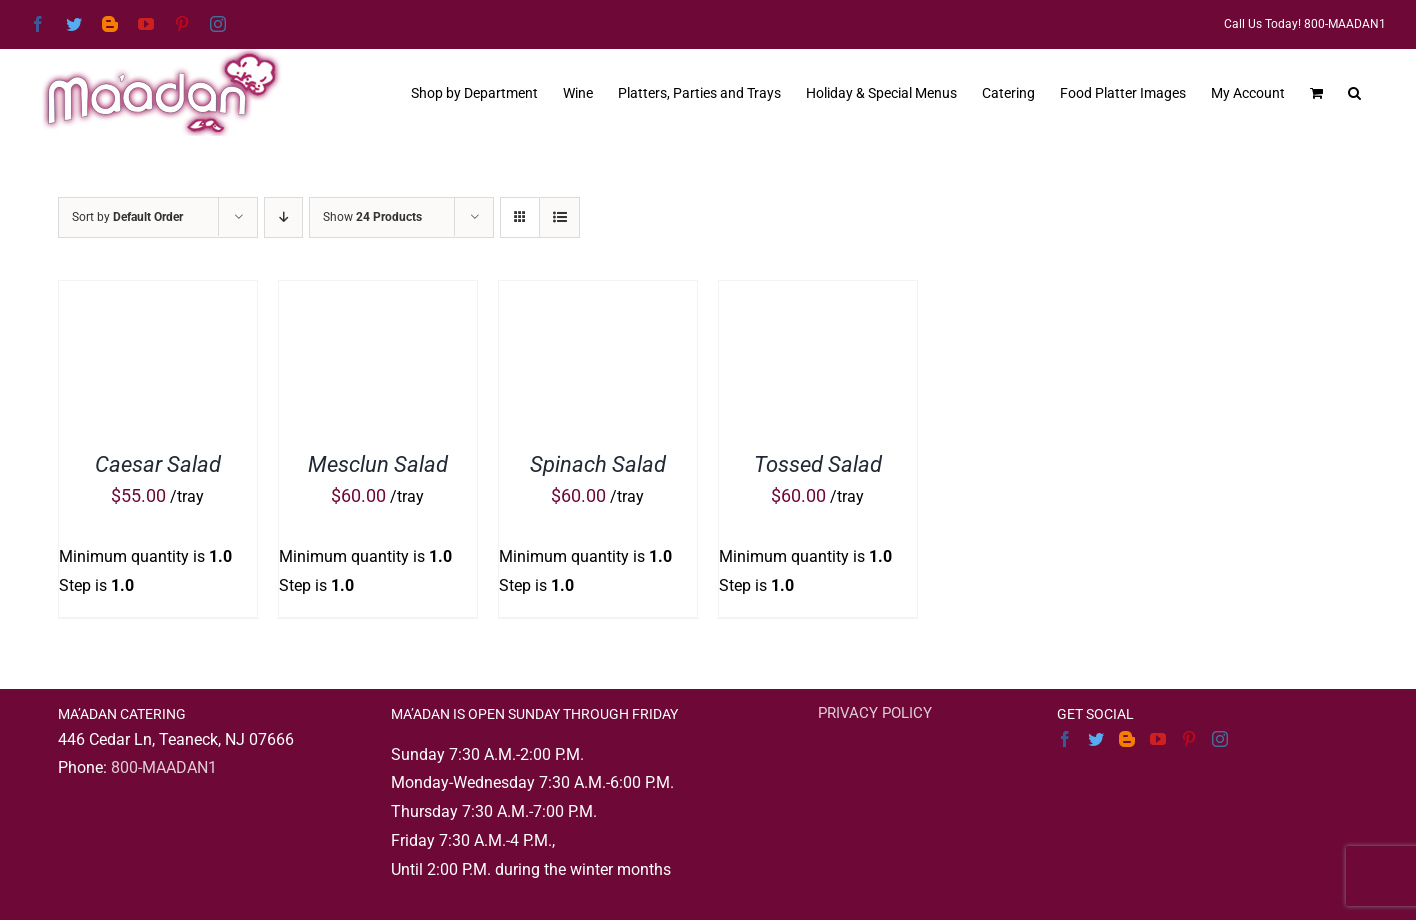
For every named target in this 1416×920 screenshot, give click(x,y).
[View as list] (559, 217)
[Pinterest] (1189, 739)
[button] (1354, 91)
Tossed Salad (818, 464)
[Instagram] (1220, 739)
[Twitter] (1096, 739)
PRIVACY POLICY (875, 713)
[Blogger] (1127, 739)
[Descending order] (283, 217)
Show (372, 217)
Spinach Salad (598, 464)
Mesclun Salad (378, 464)
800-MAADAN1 (164, 767)
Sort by (127, 217)
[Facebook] (1065, 739)
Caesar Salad (158, 464)
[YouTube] (1158, 739)
